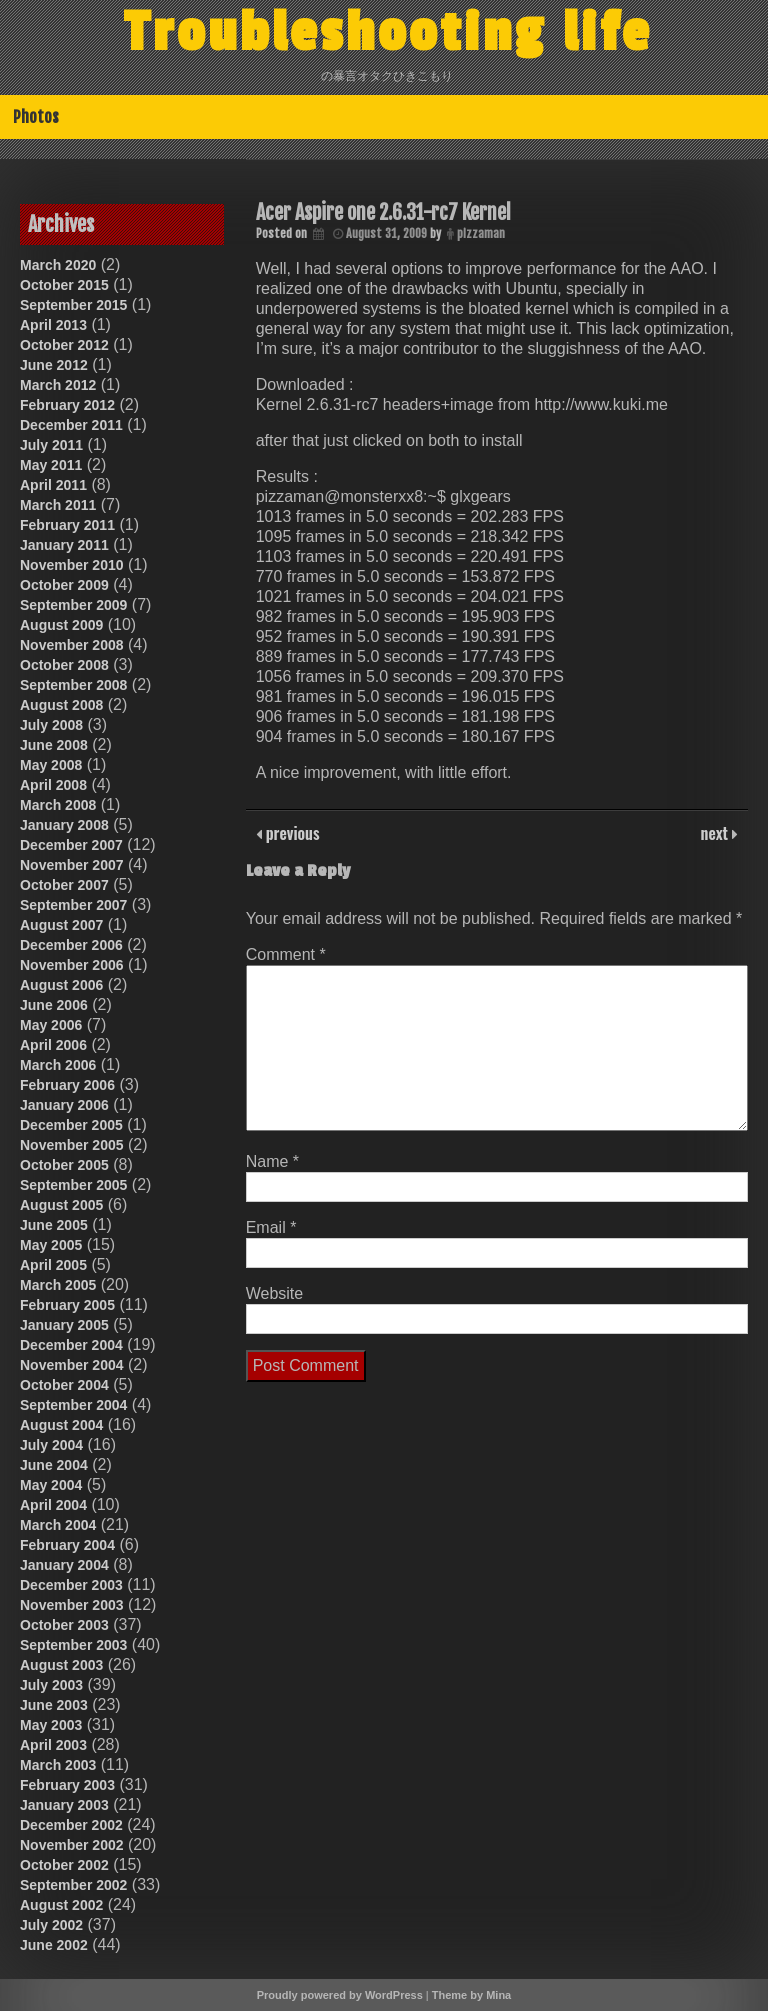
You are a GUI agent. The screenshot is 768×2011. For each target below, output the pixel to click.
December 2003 (71, 1585)
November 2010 (72, 565)
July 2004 (51, 1445)
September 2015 (73, 305)
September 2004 (73, 1405)
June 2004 (54, 1465)
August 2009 (61, 625)
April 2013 (53, 325)
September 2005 (73, 1185)
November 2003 (72, 1605)
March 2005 (58, 1285)
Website (275, 1293)
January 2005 (64, 1325)
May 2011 (51, 465)
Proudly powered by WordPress (340, 1995)
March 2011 (58, 505)
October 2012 (64, 345)
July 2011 (51, 445)
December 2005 (71, 1125)
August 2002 (61, 1905)
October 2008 (64, 665)
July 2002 (51, 1925)
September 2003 (73, 1645)
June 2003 (54, 1705)
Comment (286, 954)
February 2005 (67, 1305)
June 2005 (54, 1225)
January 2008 (64, 825)
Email (271, 1227)
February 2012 (67, 405)
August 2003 (61, 1665)
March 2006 (58, 1065)
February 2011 (67, 525)
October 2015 (64, 285)
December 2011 (71, 425)
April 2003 (53, 1745)
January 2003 (64, 1805)
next (716, 833)
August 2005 (61, 1205)
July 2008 (51, 725)
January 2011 (64, 545)
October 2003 (64, 1625)
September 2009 (73, 605)
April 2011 (53, 485)
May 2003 (51, 1725)
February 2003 (67, 1785)
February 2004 (67, 1545)
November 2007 (72, 865)
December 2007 (71, 845)
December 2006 (71, 945)
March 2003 (58, 1765)
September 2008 (73, 685)
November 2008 (72, 645)
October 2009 (64, 585)
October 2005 (64, 1165)
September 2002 (73, 1885)
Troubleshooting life (388, 33)
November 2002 (72, 1845)
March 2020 (58, 265)
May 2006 (51, 1025)
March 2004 (58, 1525)
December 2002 (71, 1825)
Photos (36, 117)
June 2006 (54, 1005)
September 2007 (73, 905)
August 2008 (61, 705)
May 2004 (51, 1485)
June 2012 (54, 365)
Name (272, 1161)
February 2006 (67, 1085)
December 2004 (71, 1345)
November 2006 (72, 965)
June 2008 (54, 745)
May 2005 (51, 1245)
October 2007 (64, 885)
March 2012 (58, 385)
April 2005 (53, 1265)
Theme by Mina (471, 1995)
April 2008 (53, 785)
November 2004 (72, 1365)
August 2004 (61, 1425)
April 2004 (53, 1505)
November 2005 (72, 1145)
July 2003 (51, 1685)
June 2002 (54, 1945)
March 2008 (58, 805)
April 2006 (53, 1045)
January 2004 (64, 1565)
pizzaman (481, 233)
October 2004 (64, 1385)
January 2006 (64, 1105)
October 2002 (64, 1865)
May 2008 (51, 765)
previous (291, 833)
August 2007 (61, 925)
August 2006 (61, 985)
